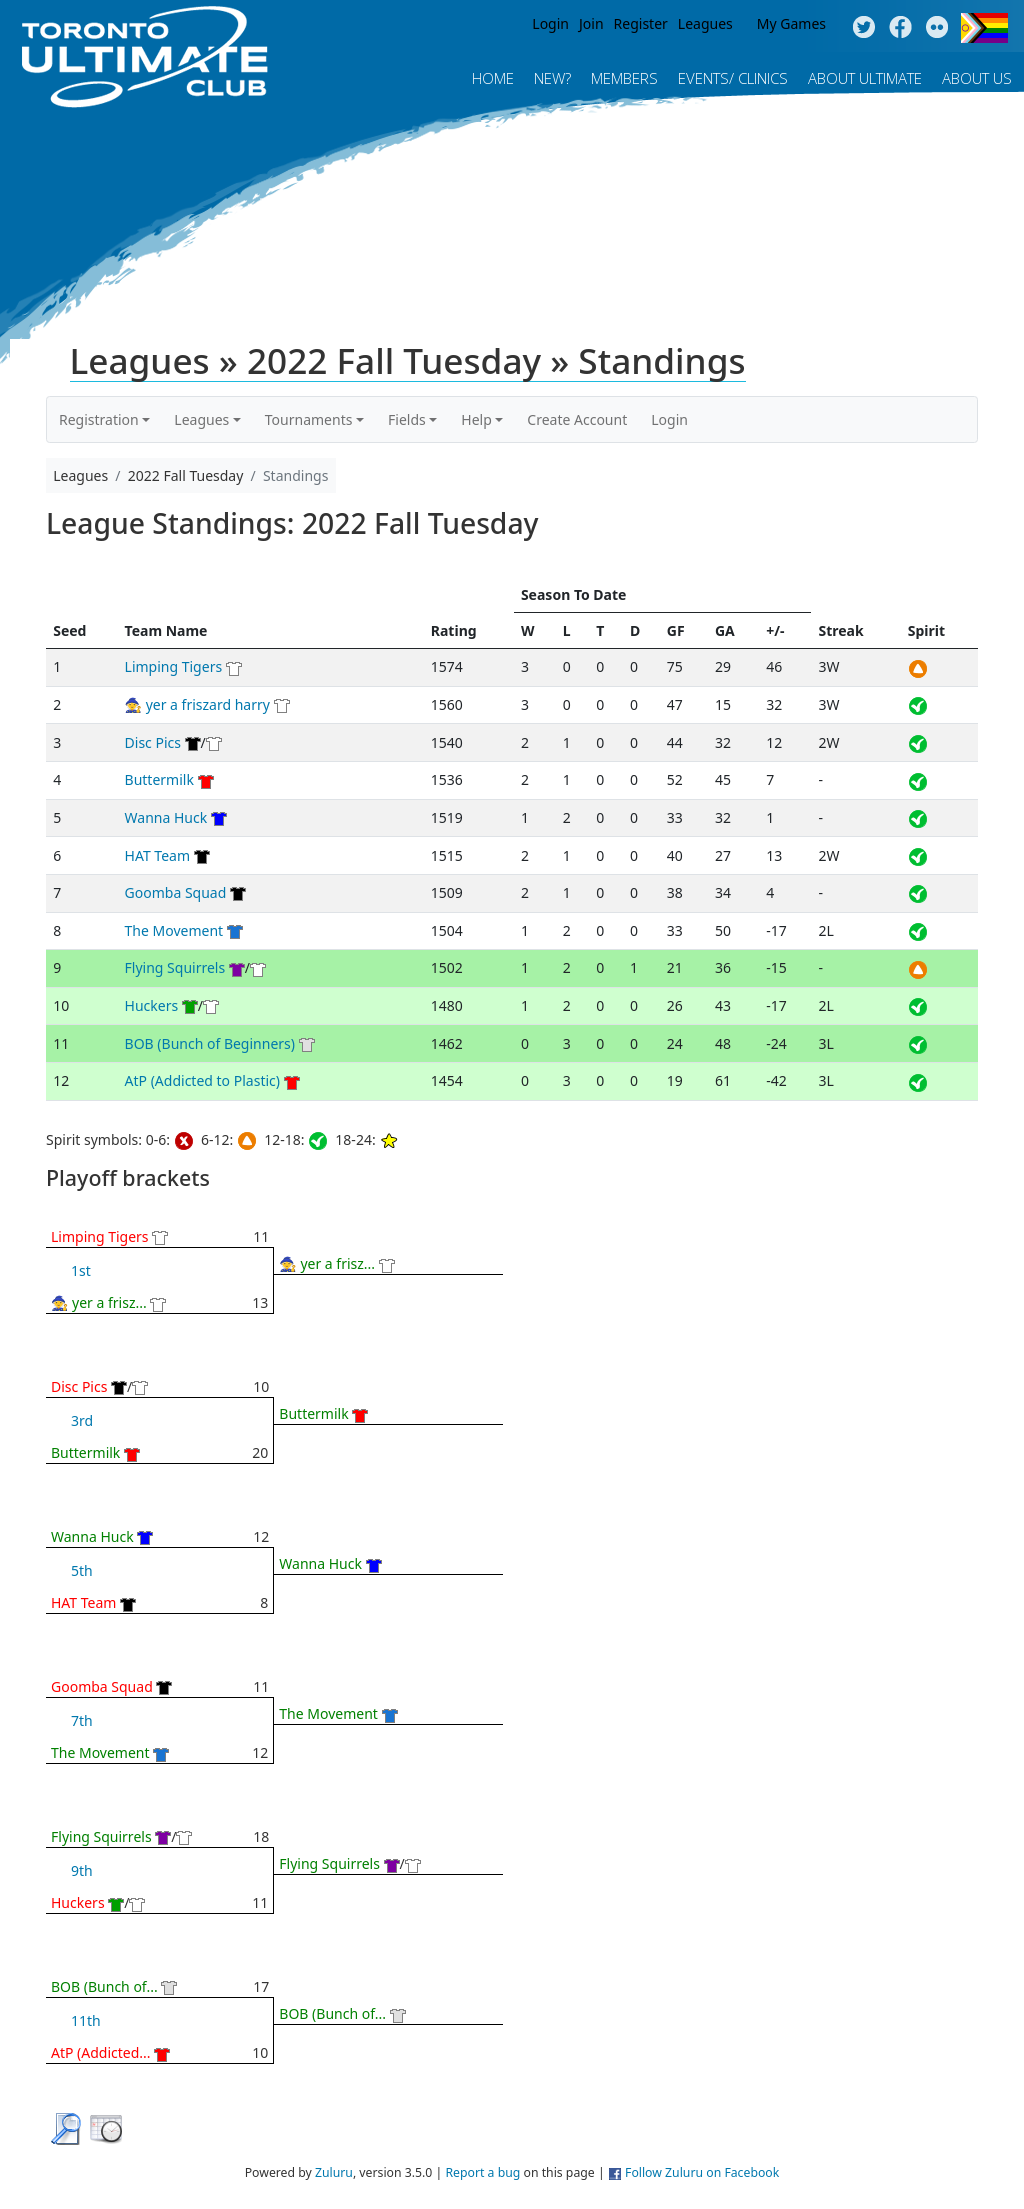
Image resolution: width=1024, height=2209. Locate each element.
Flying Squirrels (175, 967)
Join (591, 23)
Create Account (577, 419)
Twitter (863, 28)
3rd (82, 1420)
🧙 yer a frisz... (99, 1302)
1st (81, 1270)
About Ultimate (865, 78)
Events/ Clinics (733, 78)
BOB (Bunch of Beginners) (210, 1043)
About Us (977, 78)
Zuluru (334, 2172)
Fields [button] (407, 419)
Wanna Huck (166, 817)
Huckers (152, 1005)
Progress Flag (984, 28)
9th (82, 1870)
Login (550, 23)
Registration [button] (99, 419)
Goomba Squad (176, 892)
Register (641, 23)
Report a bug (482, 2172)
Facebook (900, 28)
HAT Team (157, 855)
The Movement (174, 930)
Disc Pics (153, 742)
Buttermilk (159, 779)
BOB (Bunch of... (104, 1986)
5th (82, 1570)
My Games (791, 23)
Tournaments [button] (309, 419)
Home (493, 78)
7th (82, 1720)
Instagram (937, 28)
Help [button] (476, 419)
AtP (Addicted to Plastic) (202, 1080)
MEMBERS (624, 78)
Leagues (705, 23)
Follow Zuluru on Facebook (702, 2172)
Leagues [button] (201, 419)
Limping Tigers (174, 666)
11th (86, 2020)
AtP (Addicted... (101, 2052)
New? (552, 78)
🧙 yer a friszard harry (197, 704)
